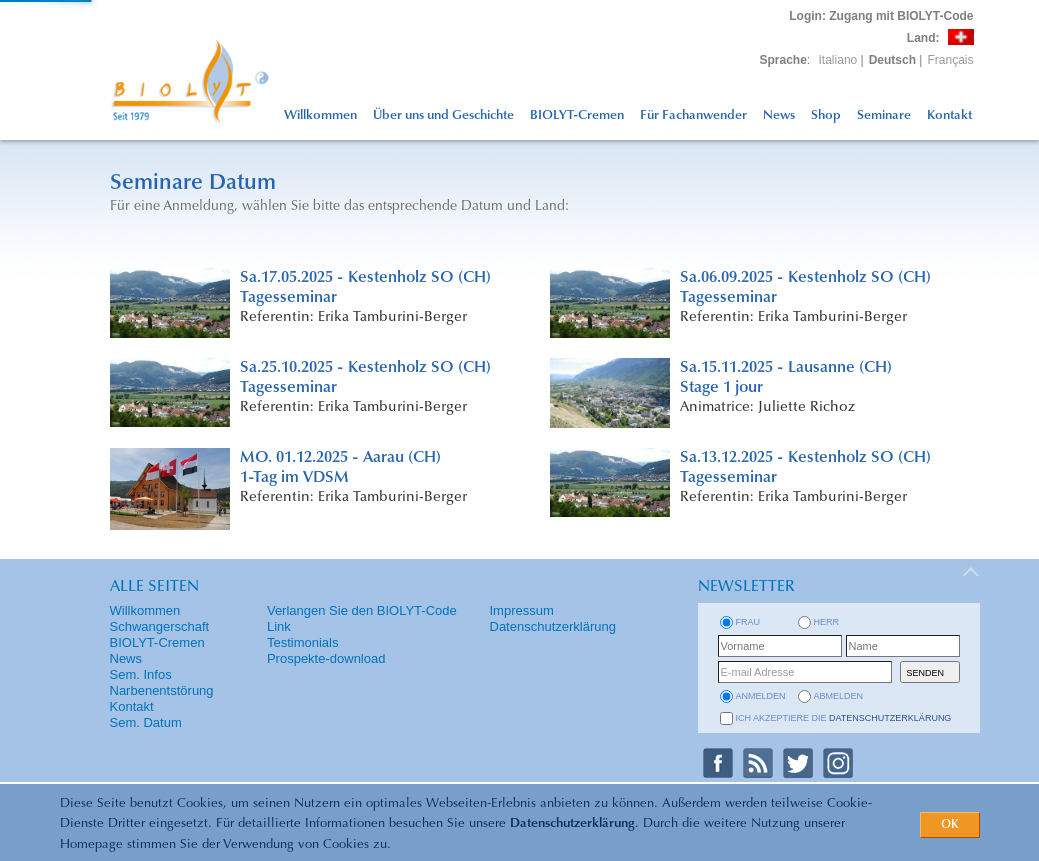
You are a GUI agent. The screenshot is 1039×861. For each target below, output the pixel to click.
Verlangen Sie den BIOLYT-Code (362, 610)
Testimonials (303, 642)
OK (950, 825)
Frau (748, 622)
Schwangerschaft (160, 626)
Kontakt (949, 115)
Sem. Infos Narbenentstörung (162, 682)
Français (950, 60)
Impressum (522, 610)
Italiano (838, 60)
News (779, 115)
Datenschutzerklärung (572, 823)
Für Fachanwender (693, 115)
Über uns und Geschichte (443, 115)
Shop (826, 115)
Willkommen (320, 115)
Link (279, 626)
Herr (827, 622)
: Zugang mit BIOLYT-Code (881, 16)
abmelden (839, 696)
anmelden (761, 696)
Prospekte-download (326, 658)
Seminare (884, 115)
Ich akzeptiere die (844, 718)
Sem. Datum (146, 722)
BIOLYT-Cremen (577, 115)
